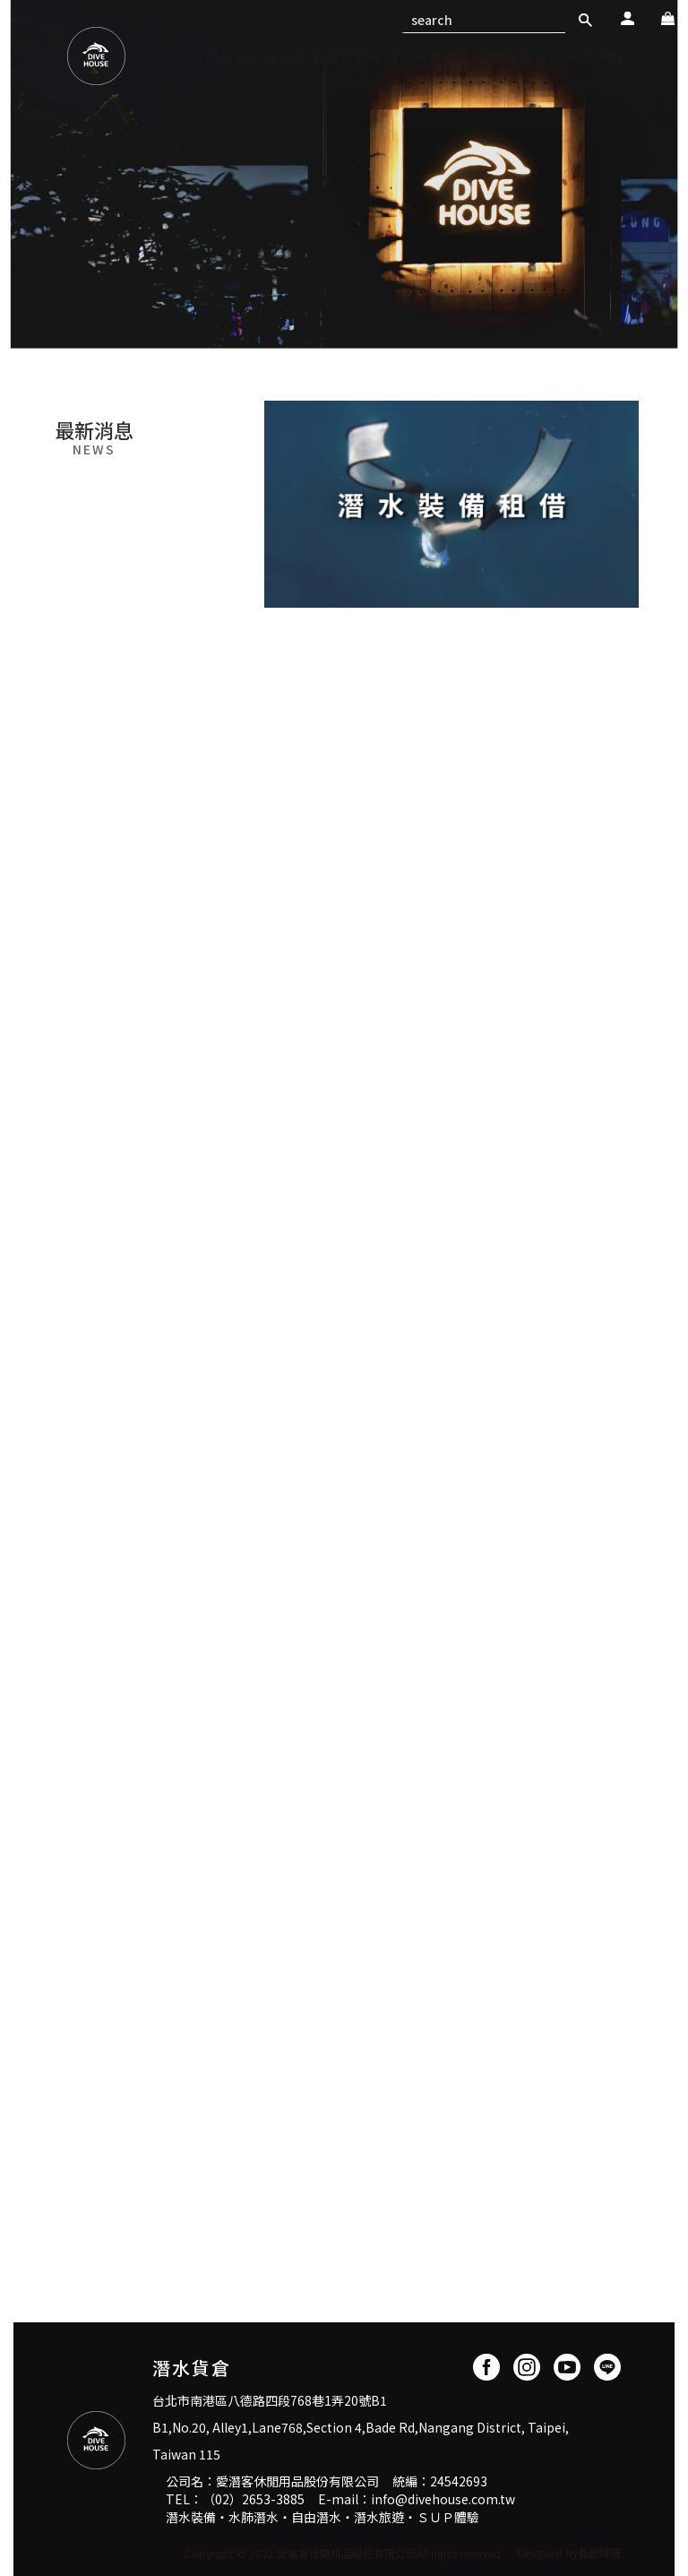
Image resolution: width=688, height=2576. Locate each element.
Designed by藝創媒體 (569, 2552)
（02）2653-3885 (253, 2499)
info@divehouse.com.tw (443, 2499)
